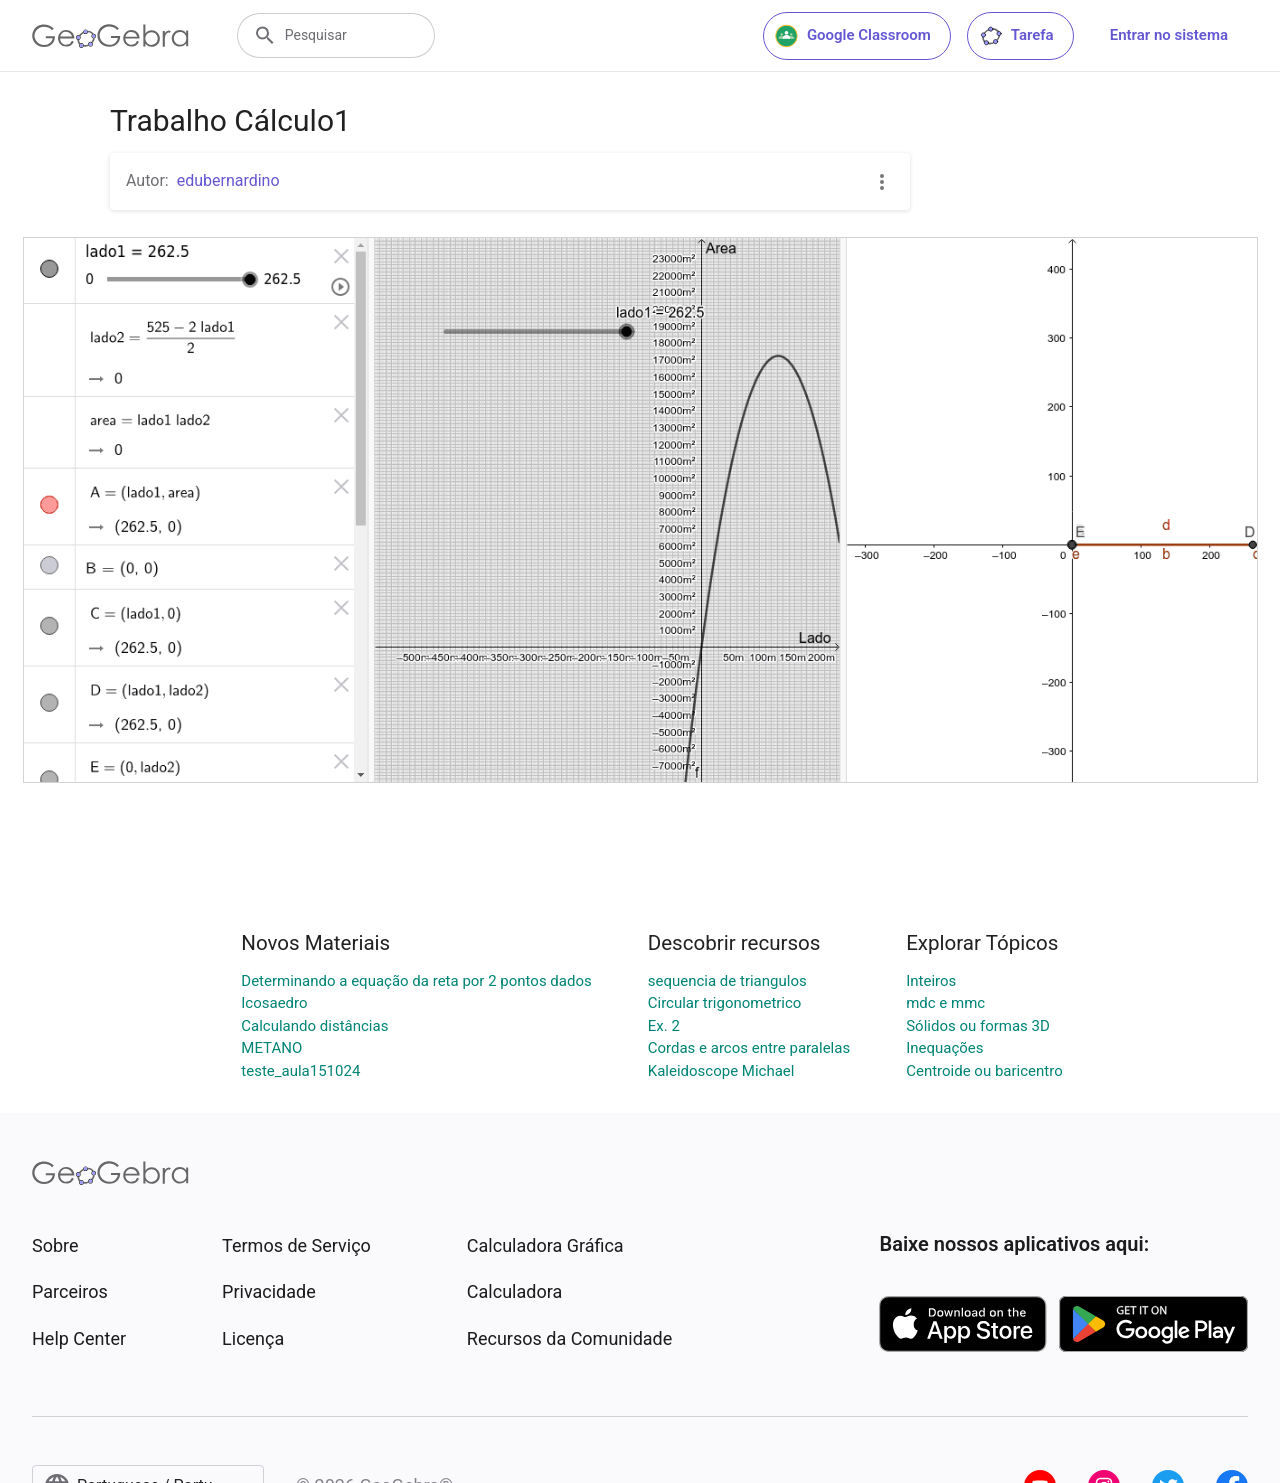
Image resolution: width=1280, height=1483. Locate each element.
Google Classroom (853, 36)
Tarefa (1016, 36)
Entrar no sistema (1169, 35)
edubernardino (228, 180)
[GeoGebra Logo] (110, 36)
